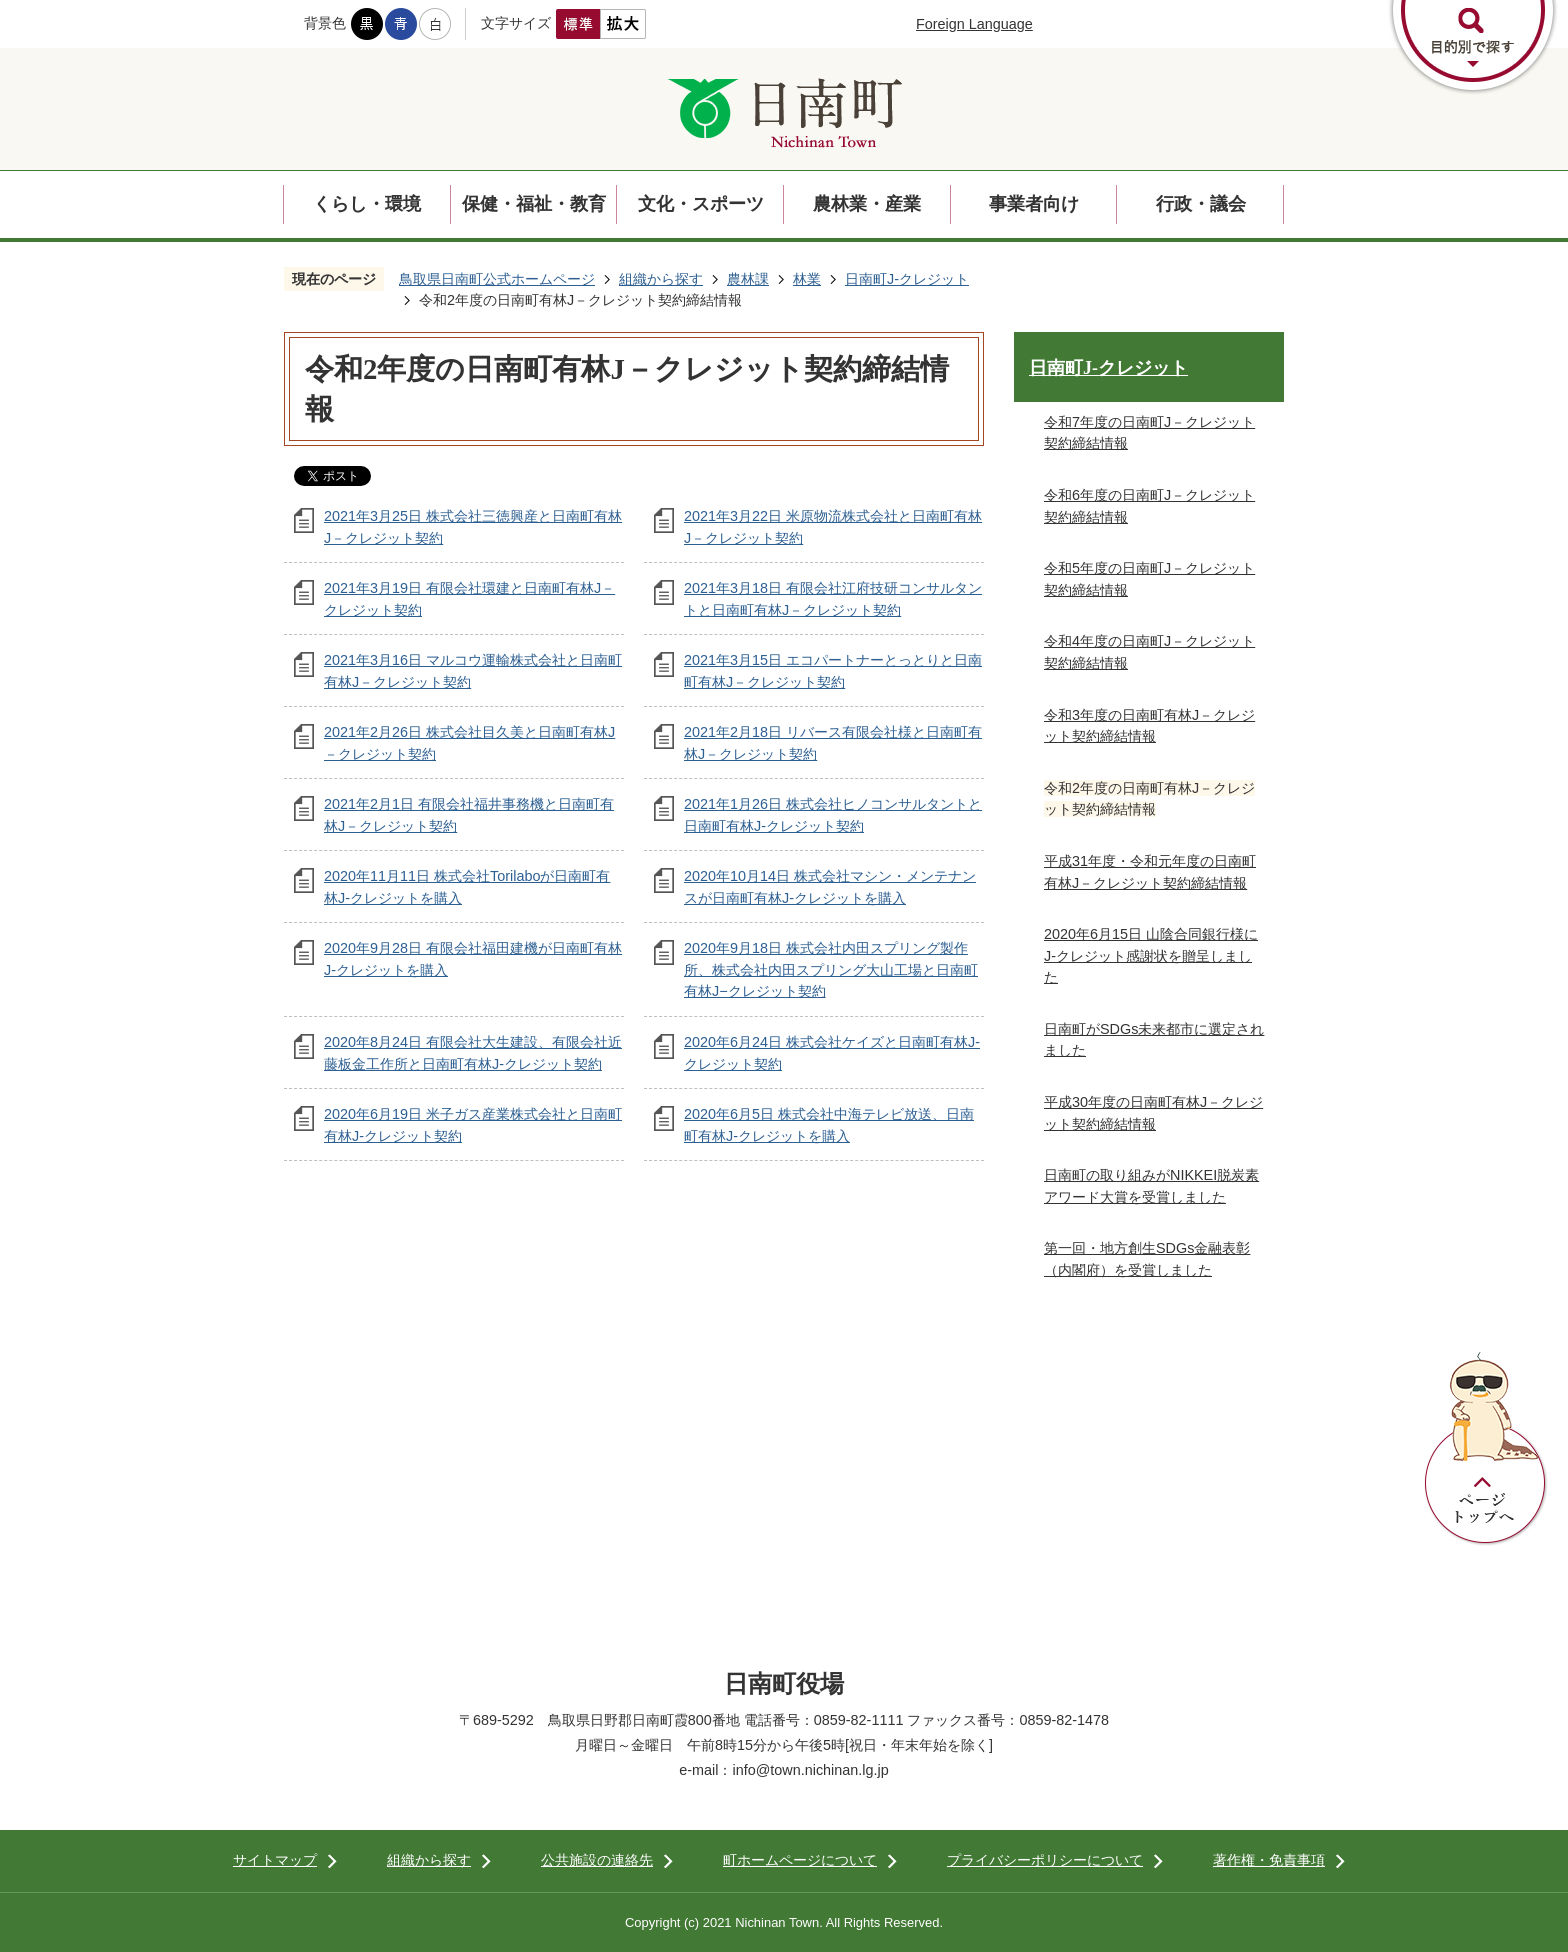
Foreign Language (974, 24)
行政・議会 (1201, 204)
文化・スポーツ (701, 204)
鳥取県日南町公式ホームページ (497, 279)
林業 (807, 279)
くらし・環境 (367, 204)
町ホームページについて (800, 1860)
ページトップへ (1486, 1449)
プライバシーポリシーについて (1045, 1860)
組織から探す (661, 279)
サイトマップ (275, 1860)
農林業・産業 (867, 204)
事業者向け (1034, 204)
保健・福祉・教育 (534, 204)
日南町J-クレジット (907, 279)
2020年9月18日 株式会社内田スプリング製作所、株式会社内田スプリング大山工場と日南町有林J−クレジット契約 (831, 969)
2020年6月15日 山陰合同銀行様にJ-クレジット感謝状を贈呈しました (1151, 955)
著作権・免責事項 (1269, 1860)
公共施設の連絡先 (597, 1860)
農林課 (748, 279)
